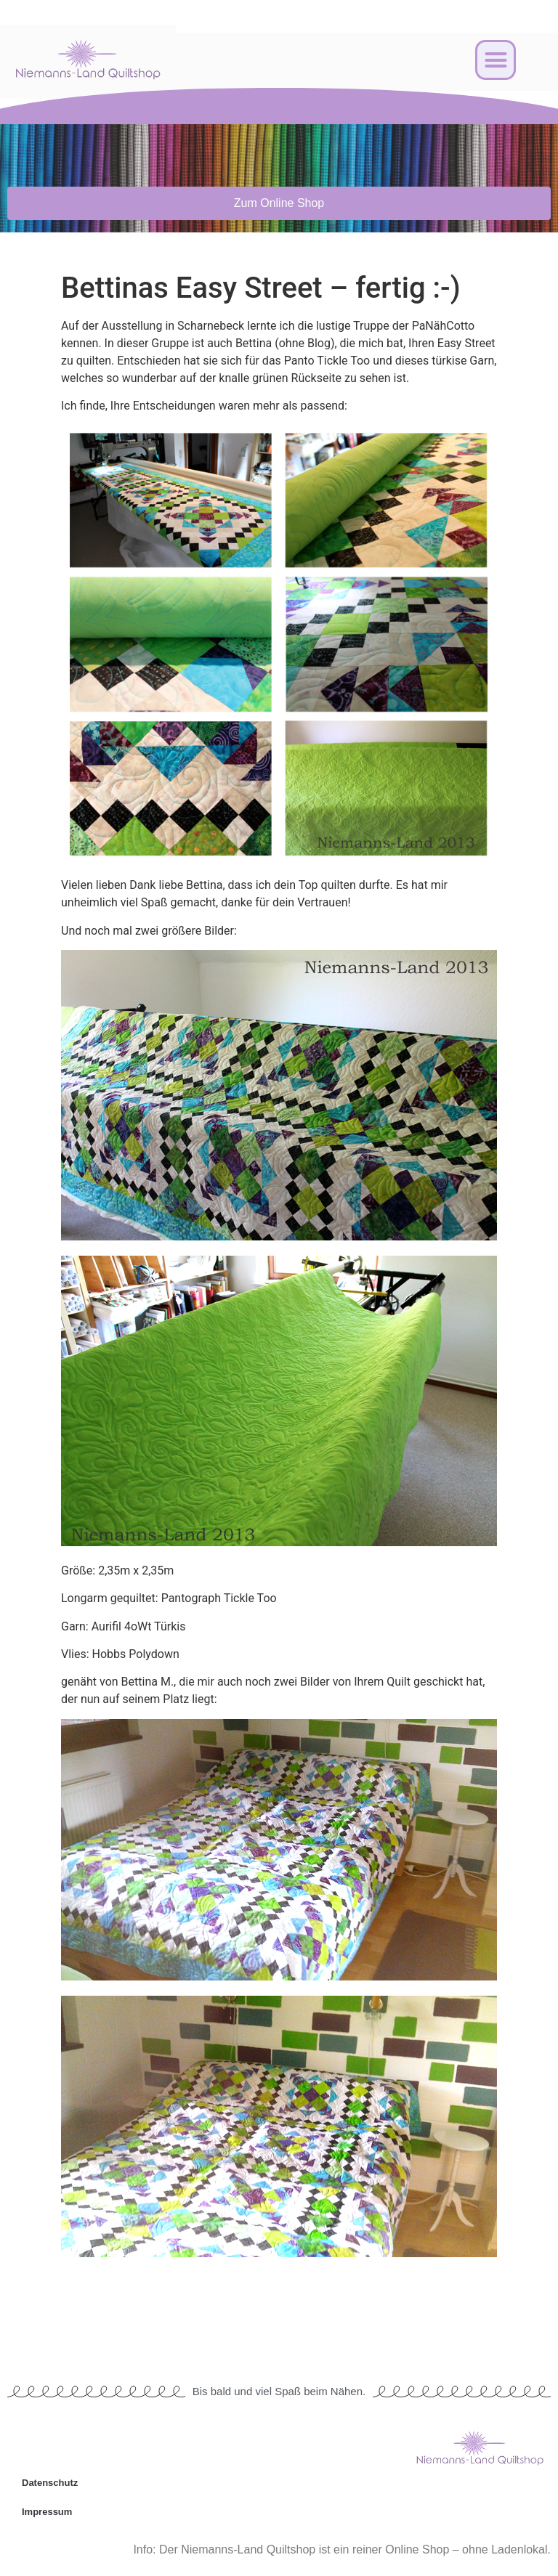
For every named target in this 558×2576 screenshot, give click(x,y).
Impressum (47, 2511)
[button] (495, 60)
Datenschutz (50, 2482)
